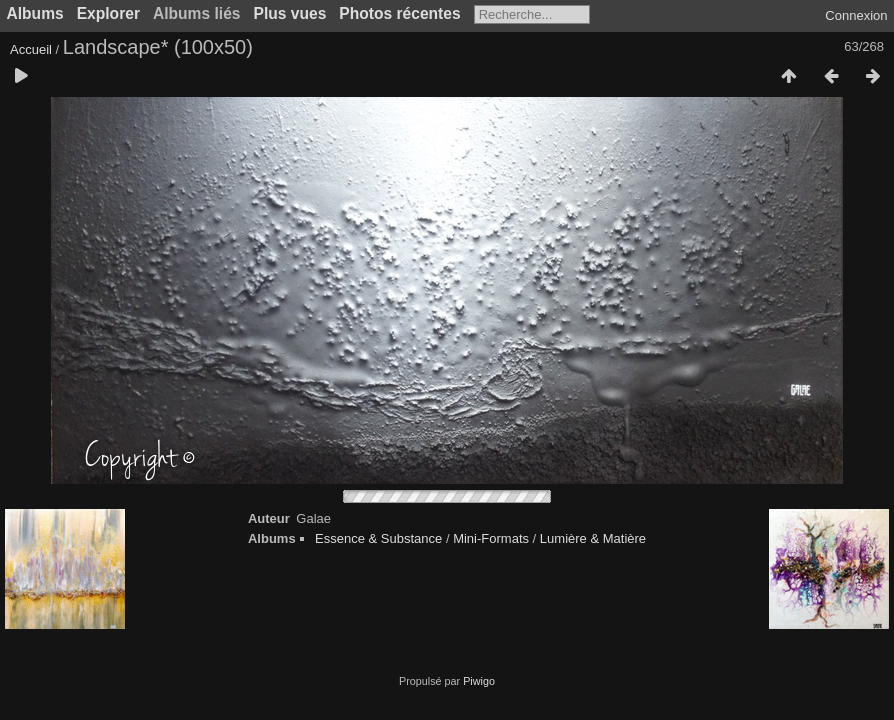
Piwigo (479, 681)
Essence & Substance (378, 538)
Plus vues (290, 13)
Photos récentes (399, 13)
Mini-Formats (491, 538)
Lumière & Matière (593, 538)
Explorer (108, 13)
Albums (35, 13)
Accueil (31, 49)
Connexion (856, 15)
